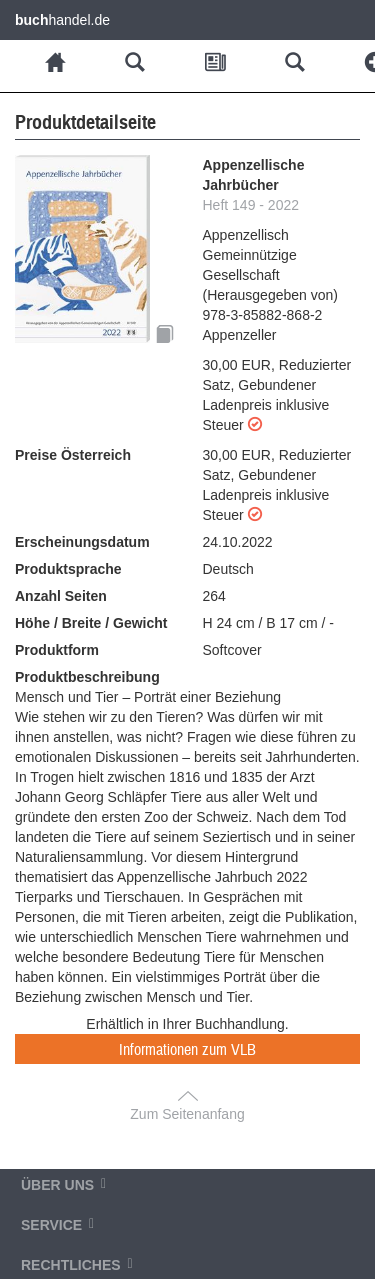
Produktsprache (68, 569)
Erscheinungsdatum (82, 542)
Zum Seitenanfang (187, 1114)
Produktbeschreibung (87, 677)
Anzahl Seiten (61, 596)
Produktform (57, 650)
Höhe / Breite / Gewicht (91, 623)
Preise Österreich (73, 455)
